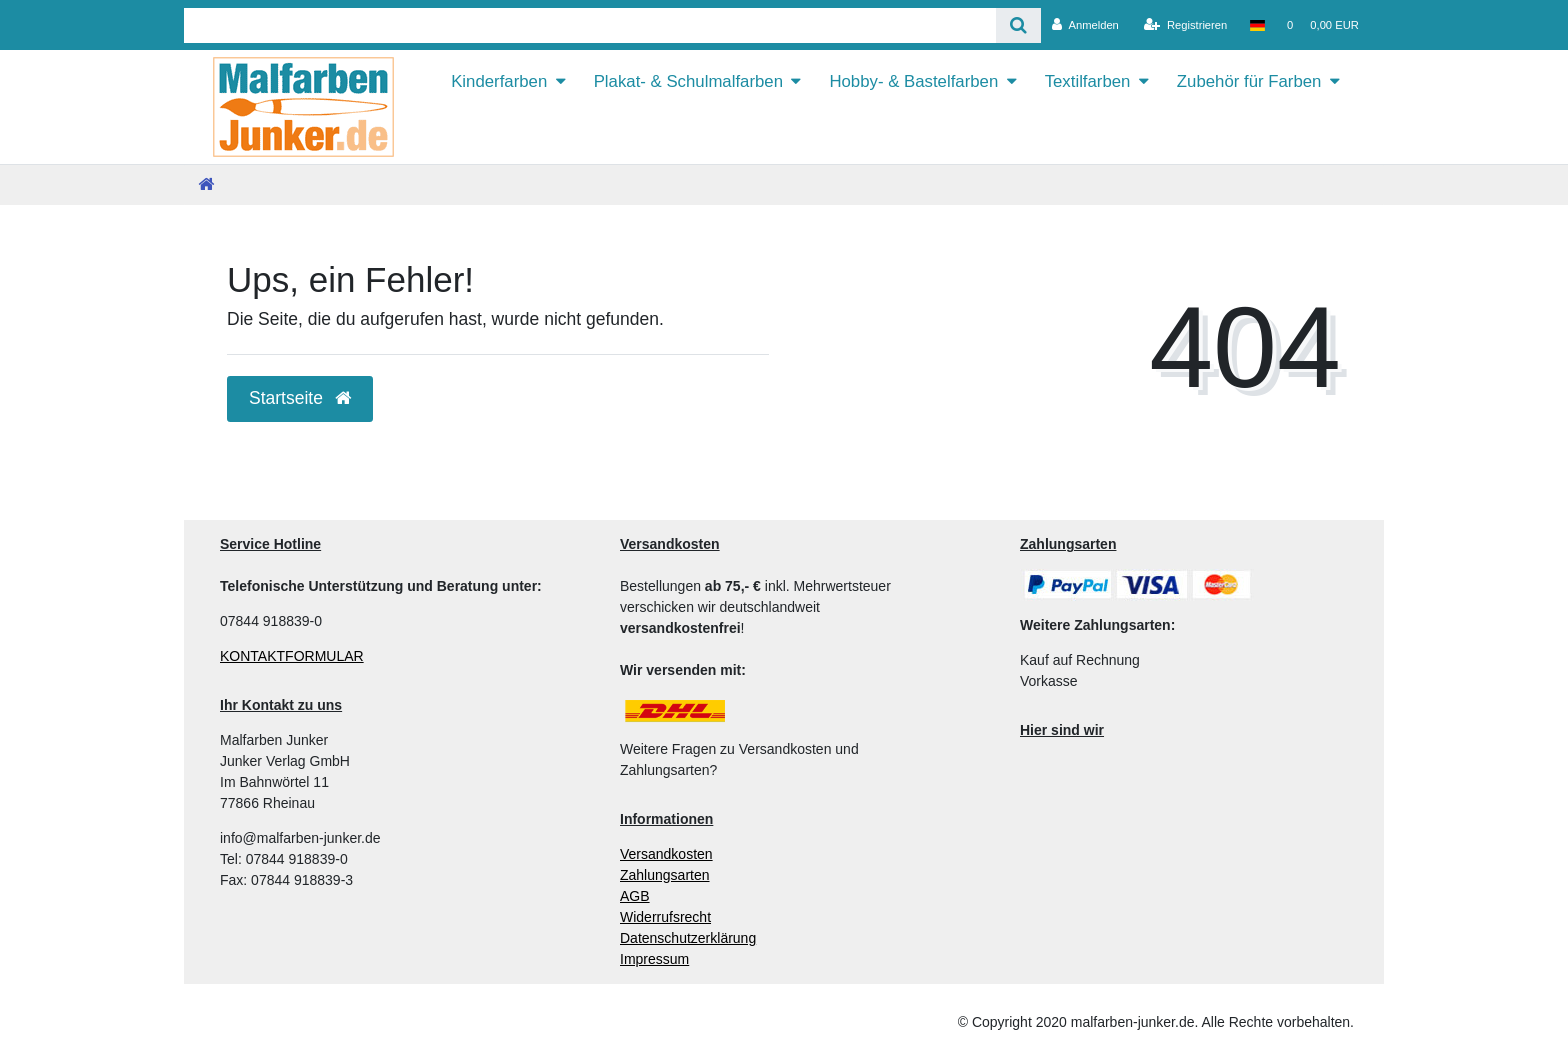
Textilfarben (1088, 81)
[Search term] (590, 25)
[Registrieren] (1185, 25)
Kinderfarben (499, 81)
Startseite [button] (300, 398)
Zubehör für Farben (1249, 81)
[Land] (1256, 25)
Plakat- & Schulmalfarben (688, 81)
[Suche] (1018, 25)
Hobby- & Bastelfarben (913, 81)
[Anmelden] (1085, 25)
